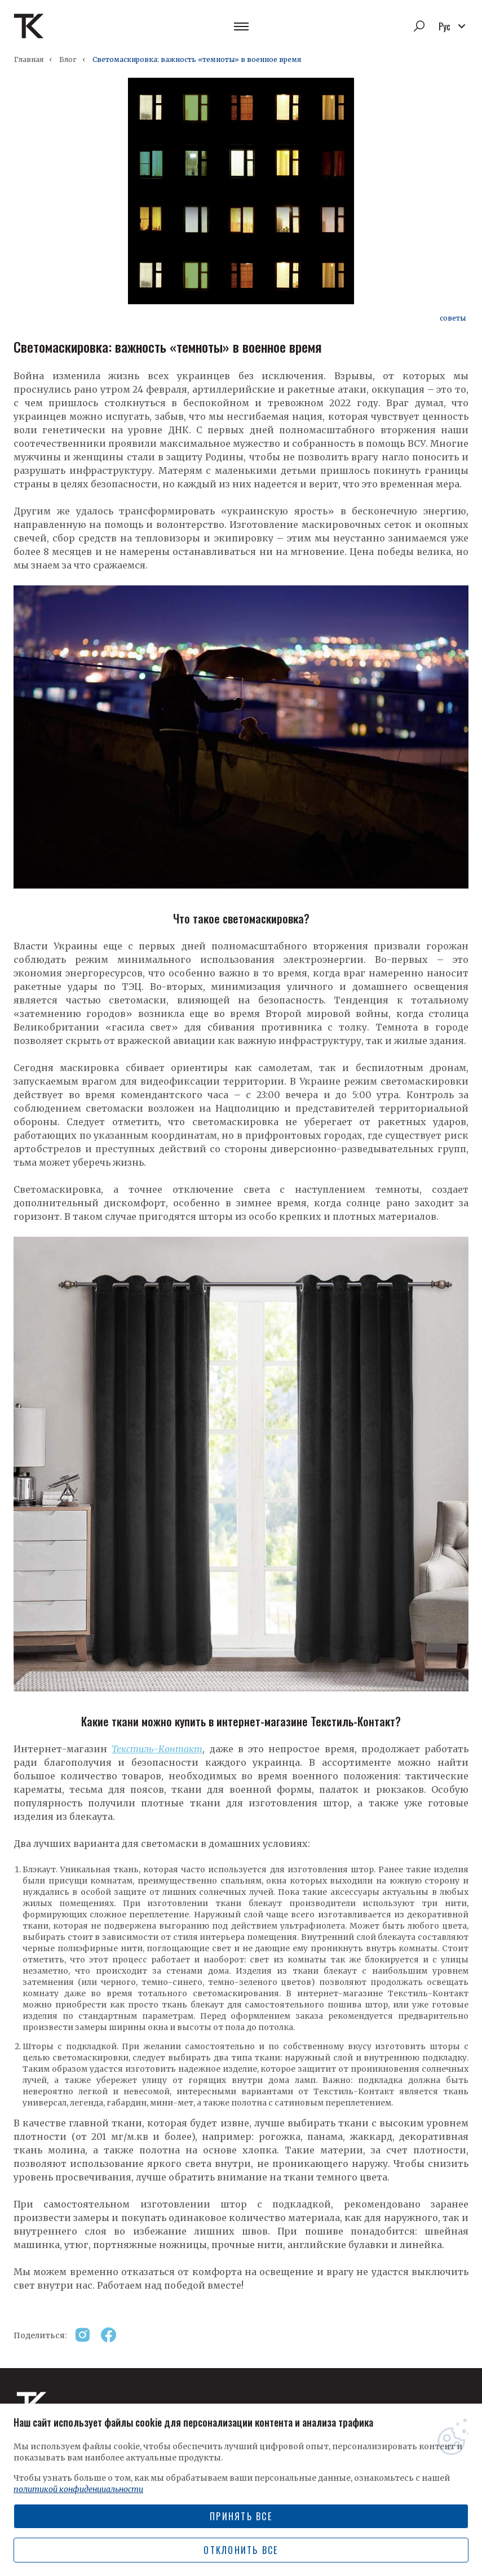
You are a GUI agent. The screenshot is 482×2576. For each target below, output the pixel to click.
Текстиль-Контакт (157, 1749)
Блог (68, 59)
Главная (28, 59)
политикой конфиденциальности (78, 2489)
